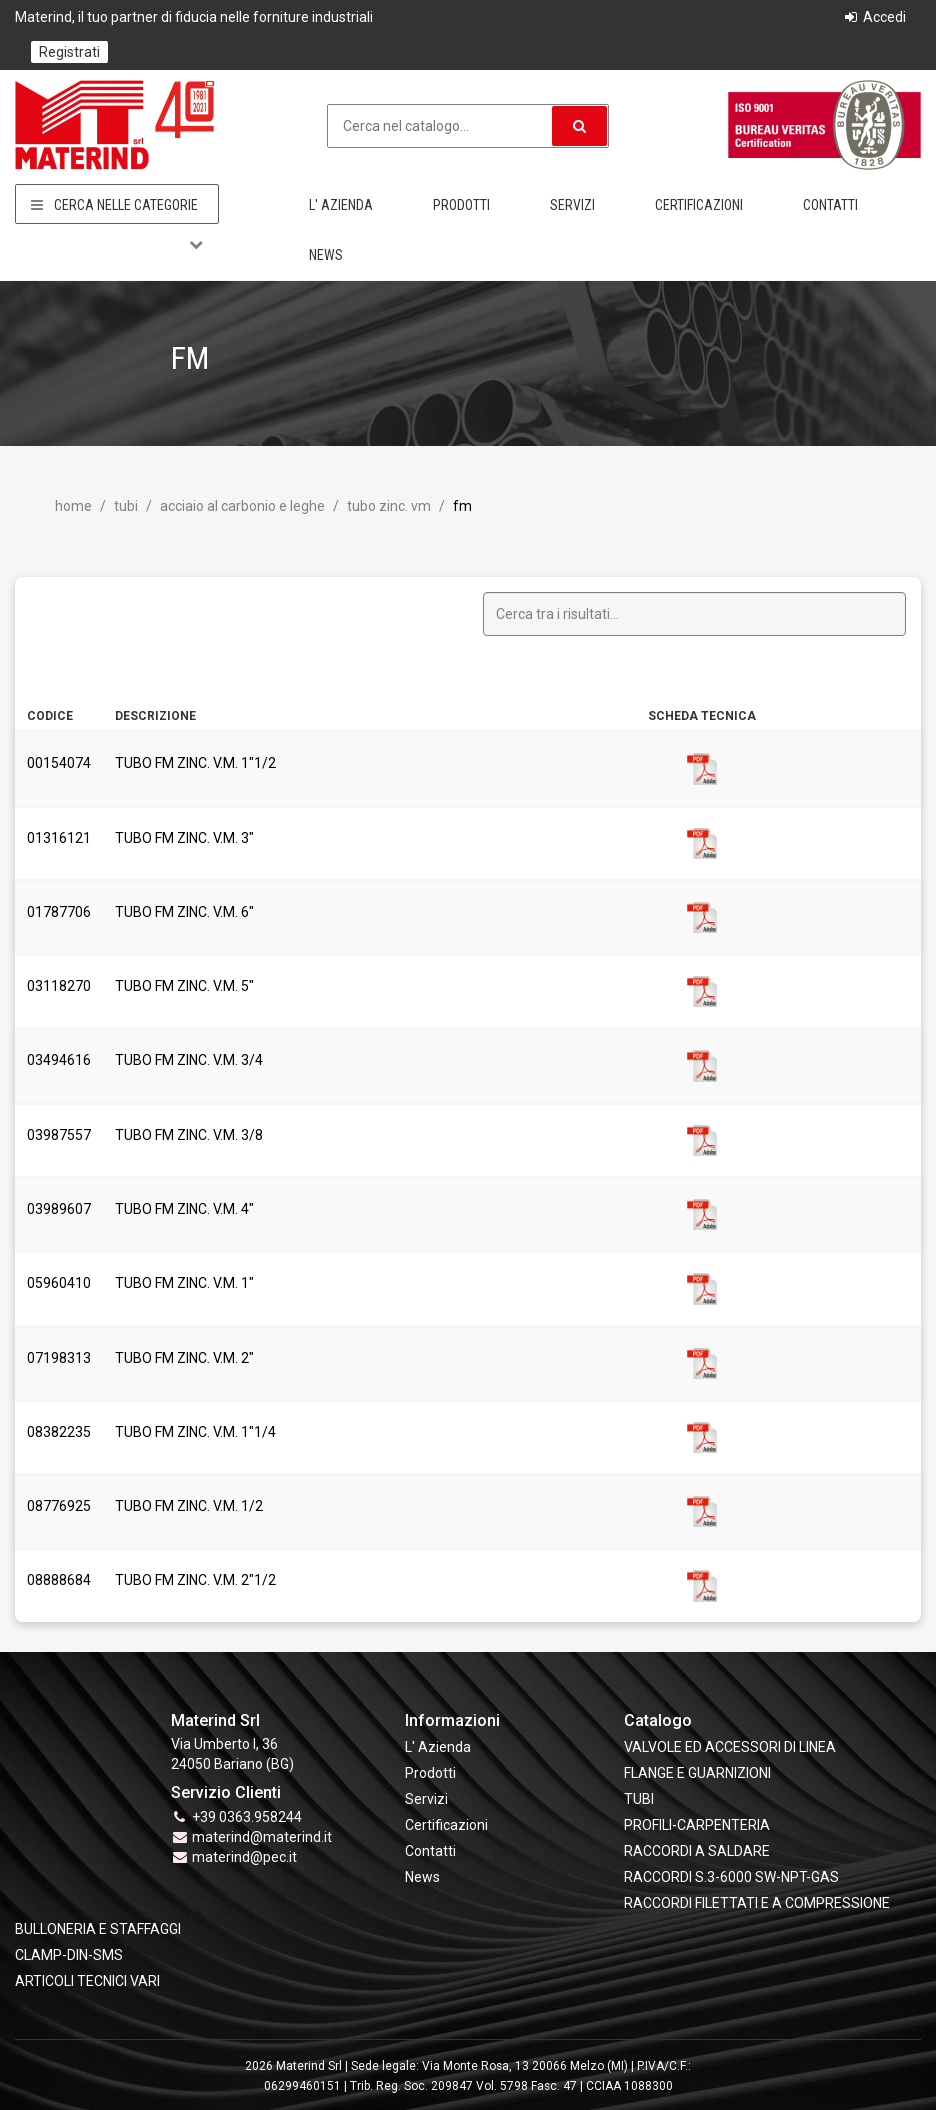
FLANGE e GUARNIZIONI (697, 1773)
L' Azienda (341, 205)
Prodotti (461, 205)
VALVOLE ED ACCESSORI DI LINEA (730, 1747)
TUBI (124, 506)
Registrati (69, 52)
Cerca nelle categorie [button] (117, 205)
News (326, 255)
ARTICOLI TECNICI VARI (87, 1981)
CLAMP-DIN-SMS (69, 1955)
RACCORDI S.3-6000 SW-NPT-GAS (731, 1877)
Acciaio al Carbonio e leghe (241, 506)
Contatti (830, 205)
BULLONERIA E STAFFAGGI (98, 1929)
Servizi (572, 205)
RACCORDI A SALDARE (697, 1851)
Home (73, 506)
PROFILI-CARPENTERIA (697, 1825)
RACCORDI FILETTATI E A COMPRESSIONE (757, 1903)
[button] (579, 126)
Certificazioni (699, 205)
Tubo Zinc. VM (387, 506)
